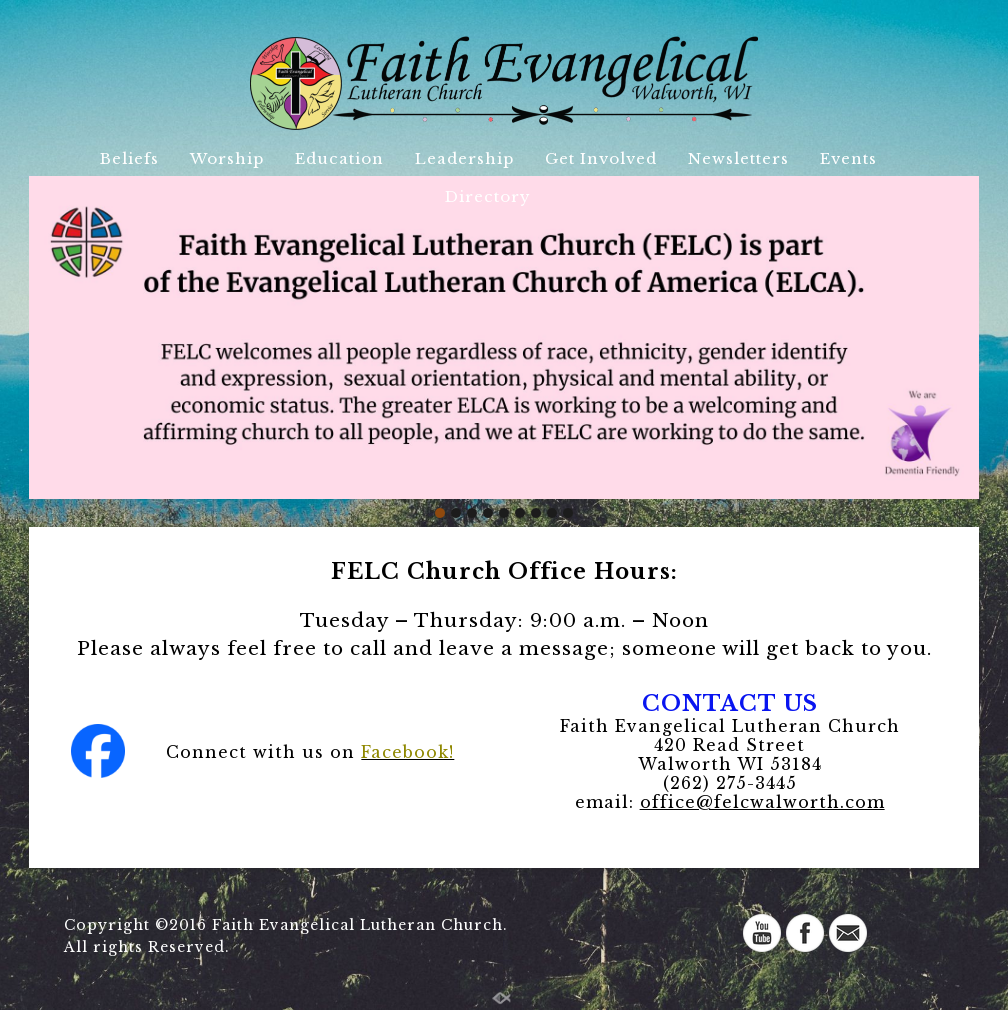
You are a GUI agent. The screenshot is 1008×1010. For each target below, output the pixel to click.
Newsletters (738, 158)
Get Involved (601, 158)
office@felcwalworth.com (762, 802)
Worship (227, 158)
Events (848, 158)
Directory (488, 196)
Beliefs (129, 158)
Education (339, 158)
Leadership (464, 158)
